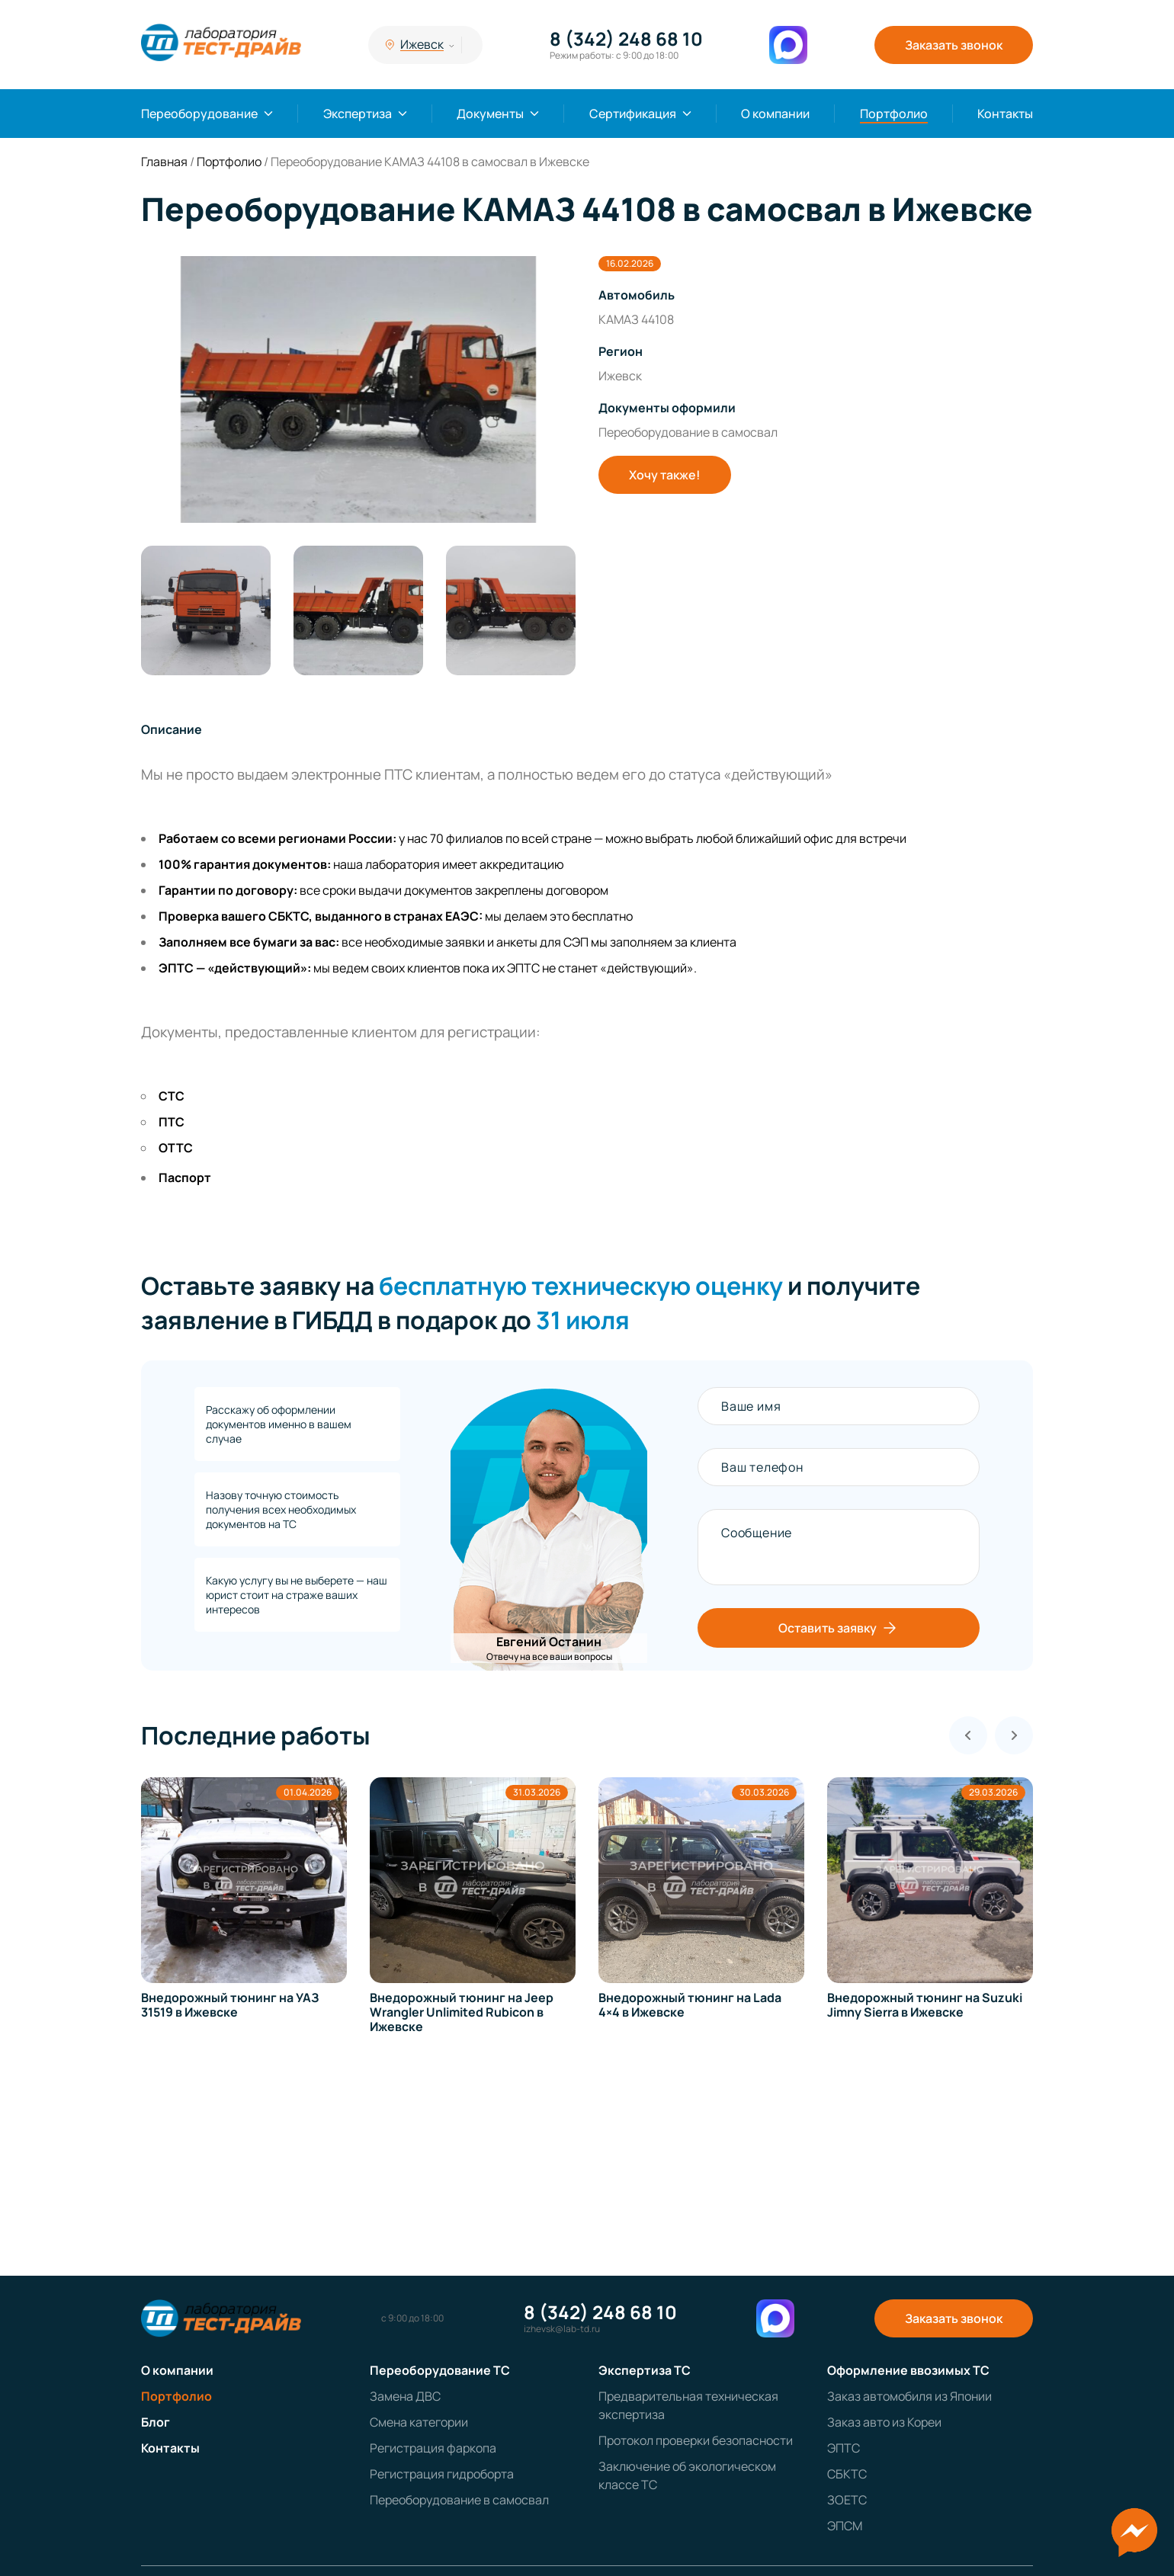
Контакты (1005, 113)
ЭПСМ (844, 2525)
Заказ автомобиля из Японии (909, 2396)
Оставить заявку (838, 1628)
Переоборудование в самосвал (459, 2499)
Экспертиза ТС (644, 2370)
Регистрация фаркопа (433, 2448)
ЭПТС (843, 2448)
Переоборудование (199, 113)
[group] (358, 389)
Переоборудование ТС (440, 2370)
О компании (775, 113)
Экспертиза (357, 113)
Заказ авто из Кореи (884, 2422)
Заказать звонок (953, 45)
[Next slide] (1014, 1735)
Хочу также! (665, 474)
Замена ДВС (405, 2396)
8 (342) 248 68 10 (626, 39)
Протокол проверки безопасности (695, 2440)
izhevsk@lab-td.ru (562, 2329)
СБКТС (847, 2473)
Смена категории (419, 2422)
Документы (490, 113)
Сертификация (632, 113)
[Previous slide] (968, 1735)
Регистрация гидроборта (442, 2473)
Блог (155, 2422)
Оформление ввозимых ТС (908, 2370)
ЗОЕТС (847, 2499)
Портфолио (894, 113)
